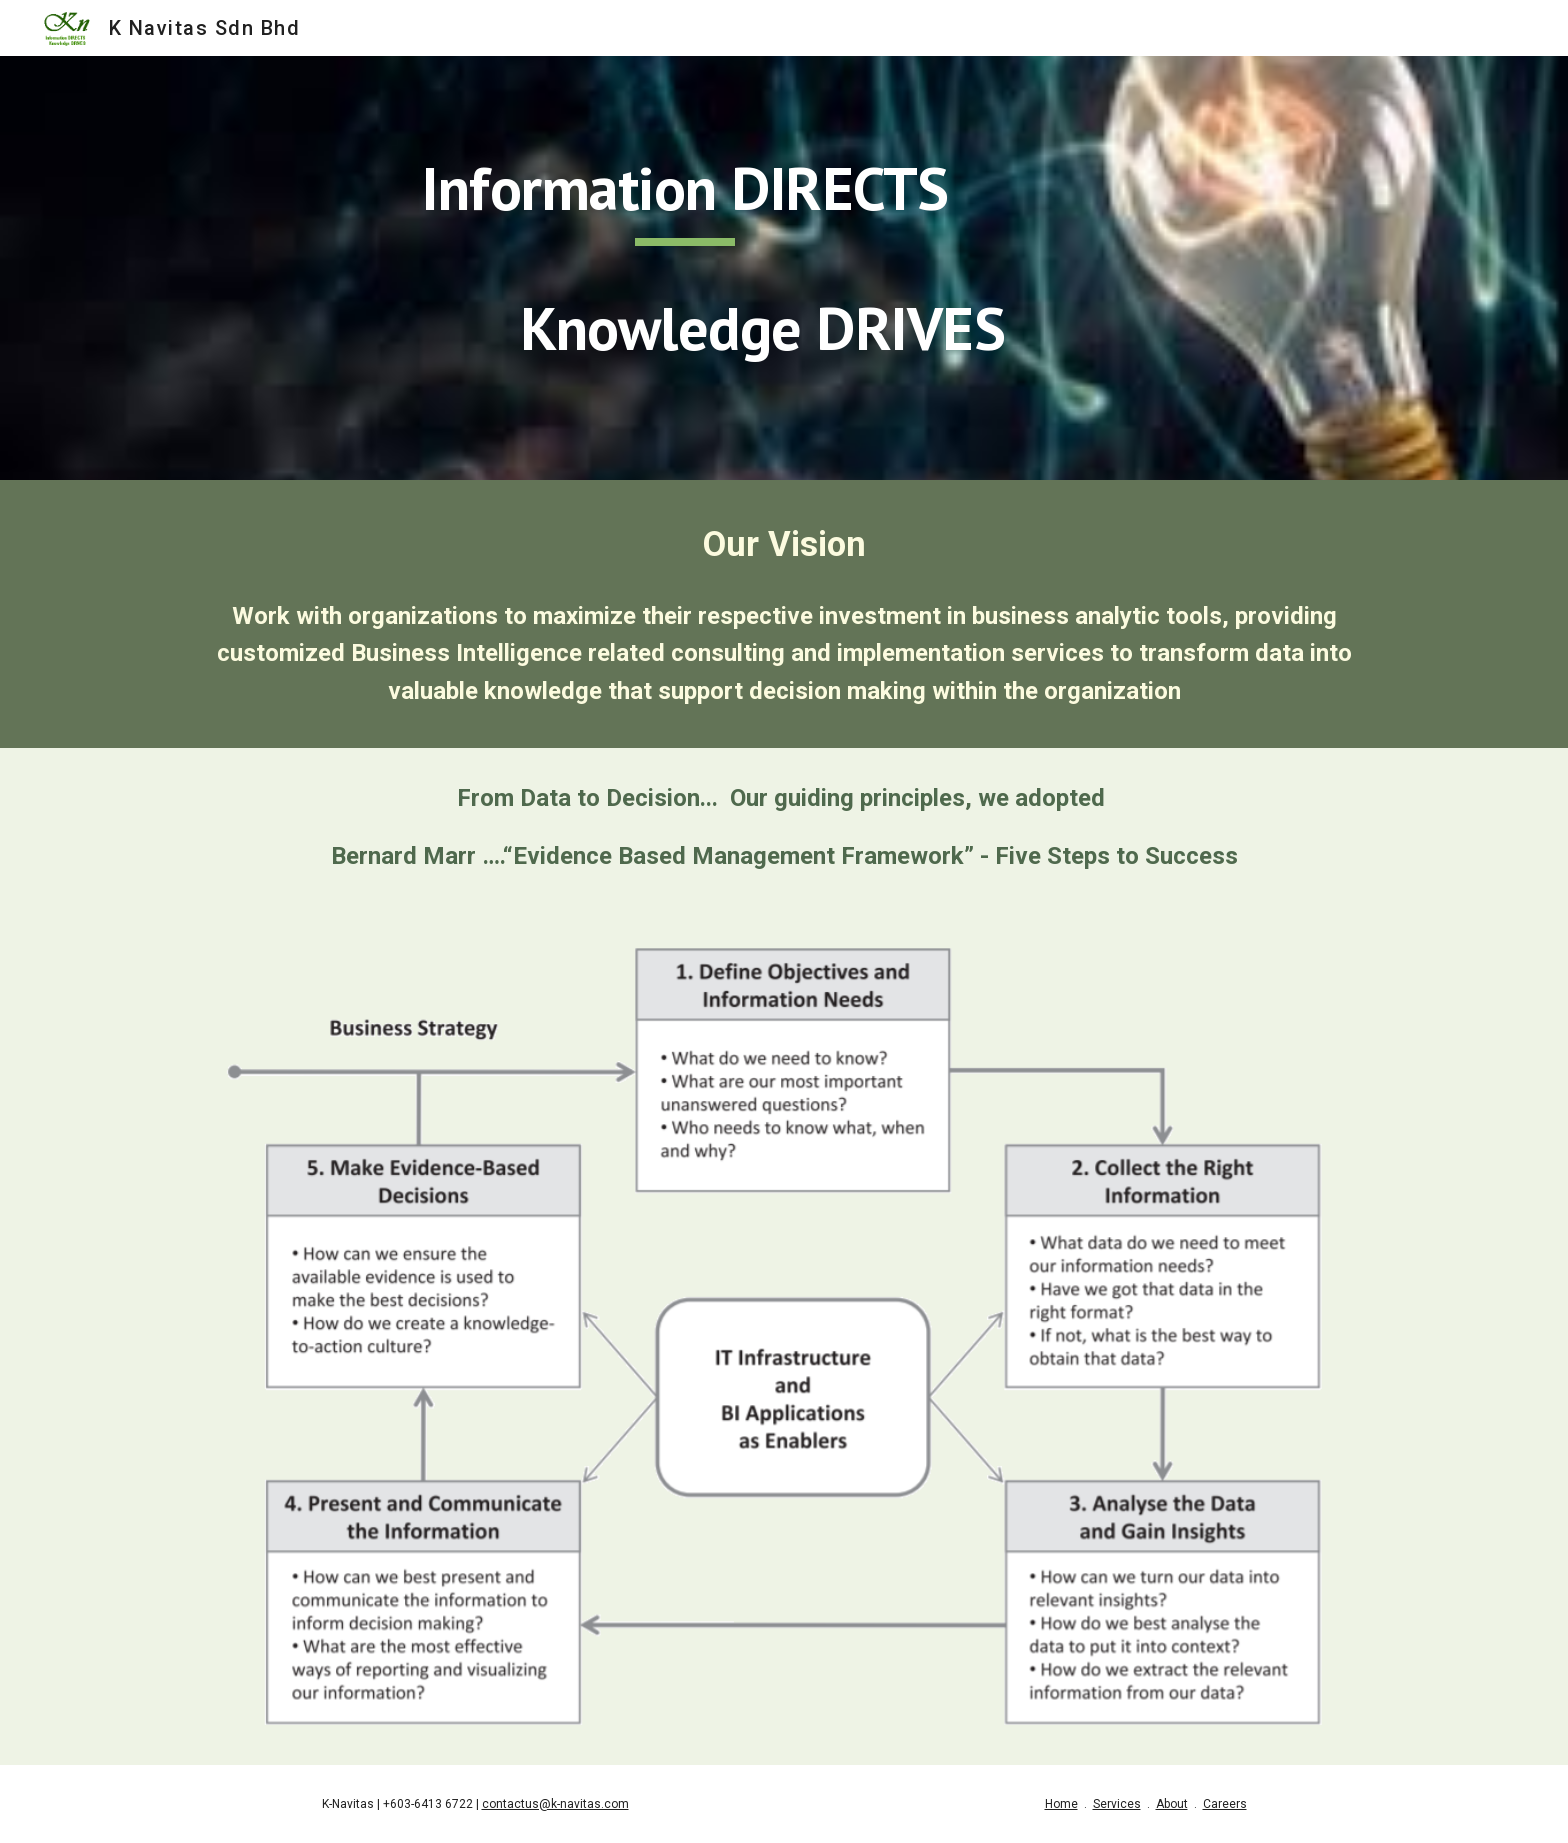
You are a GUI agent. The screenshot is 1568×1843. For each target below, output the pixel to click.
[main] (685, 268)
